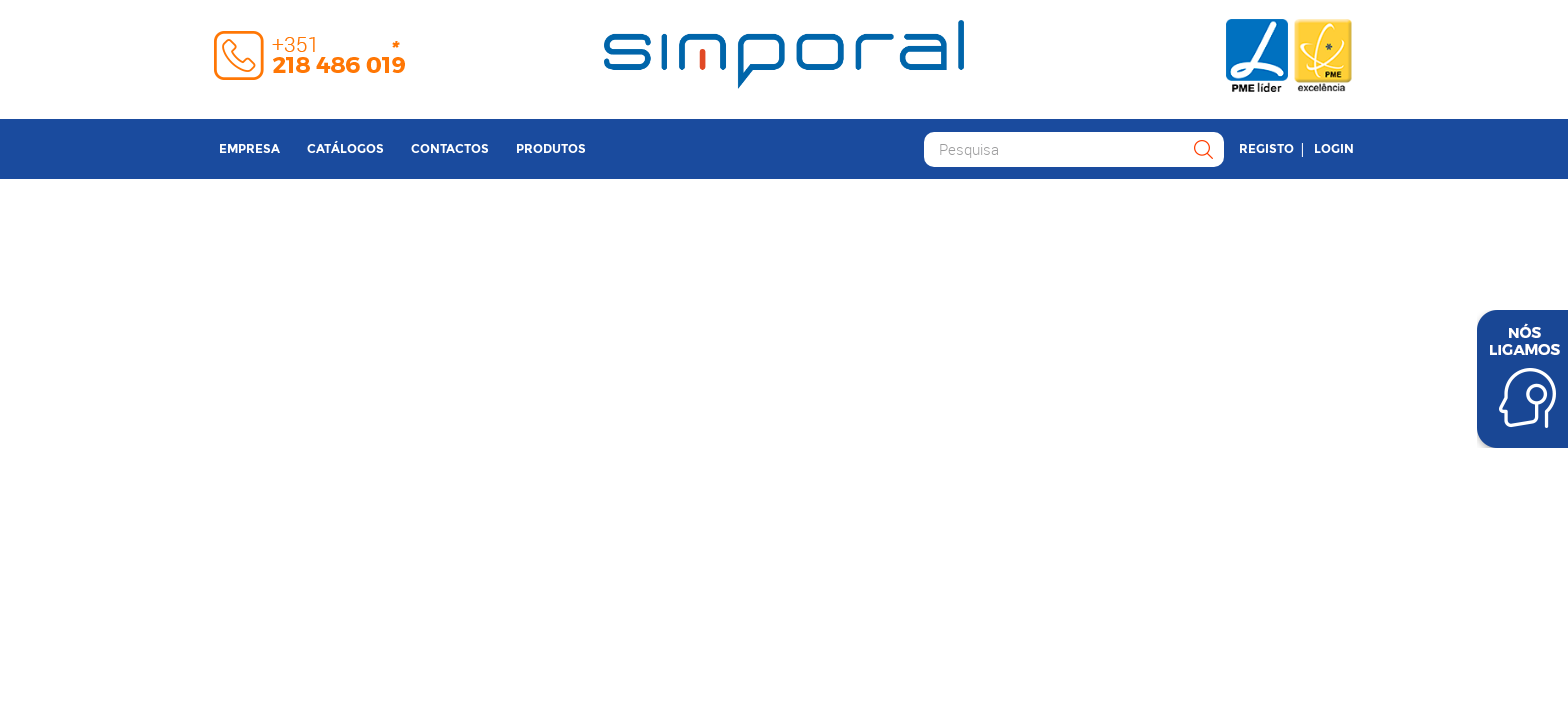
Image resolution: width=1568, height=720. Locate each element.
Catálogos (345, 149)
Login (1334, 149)
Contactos (450, 149)
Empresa (249, 149)
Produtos (551, 149)
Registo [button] (1266, 149)
